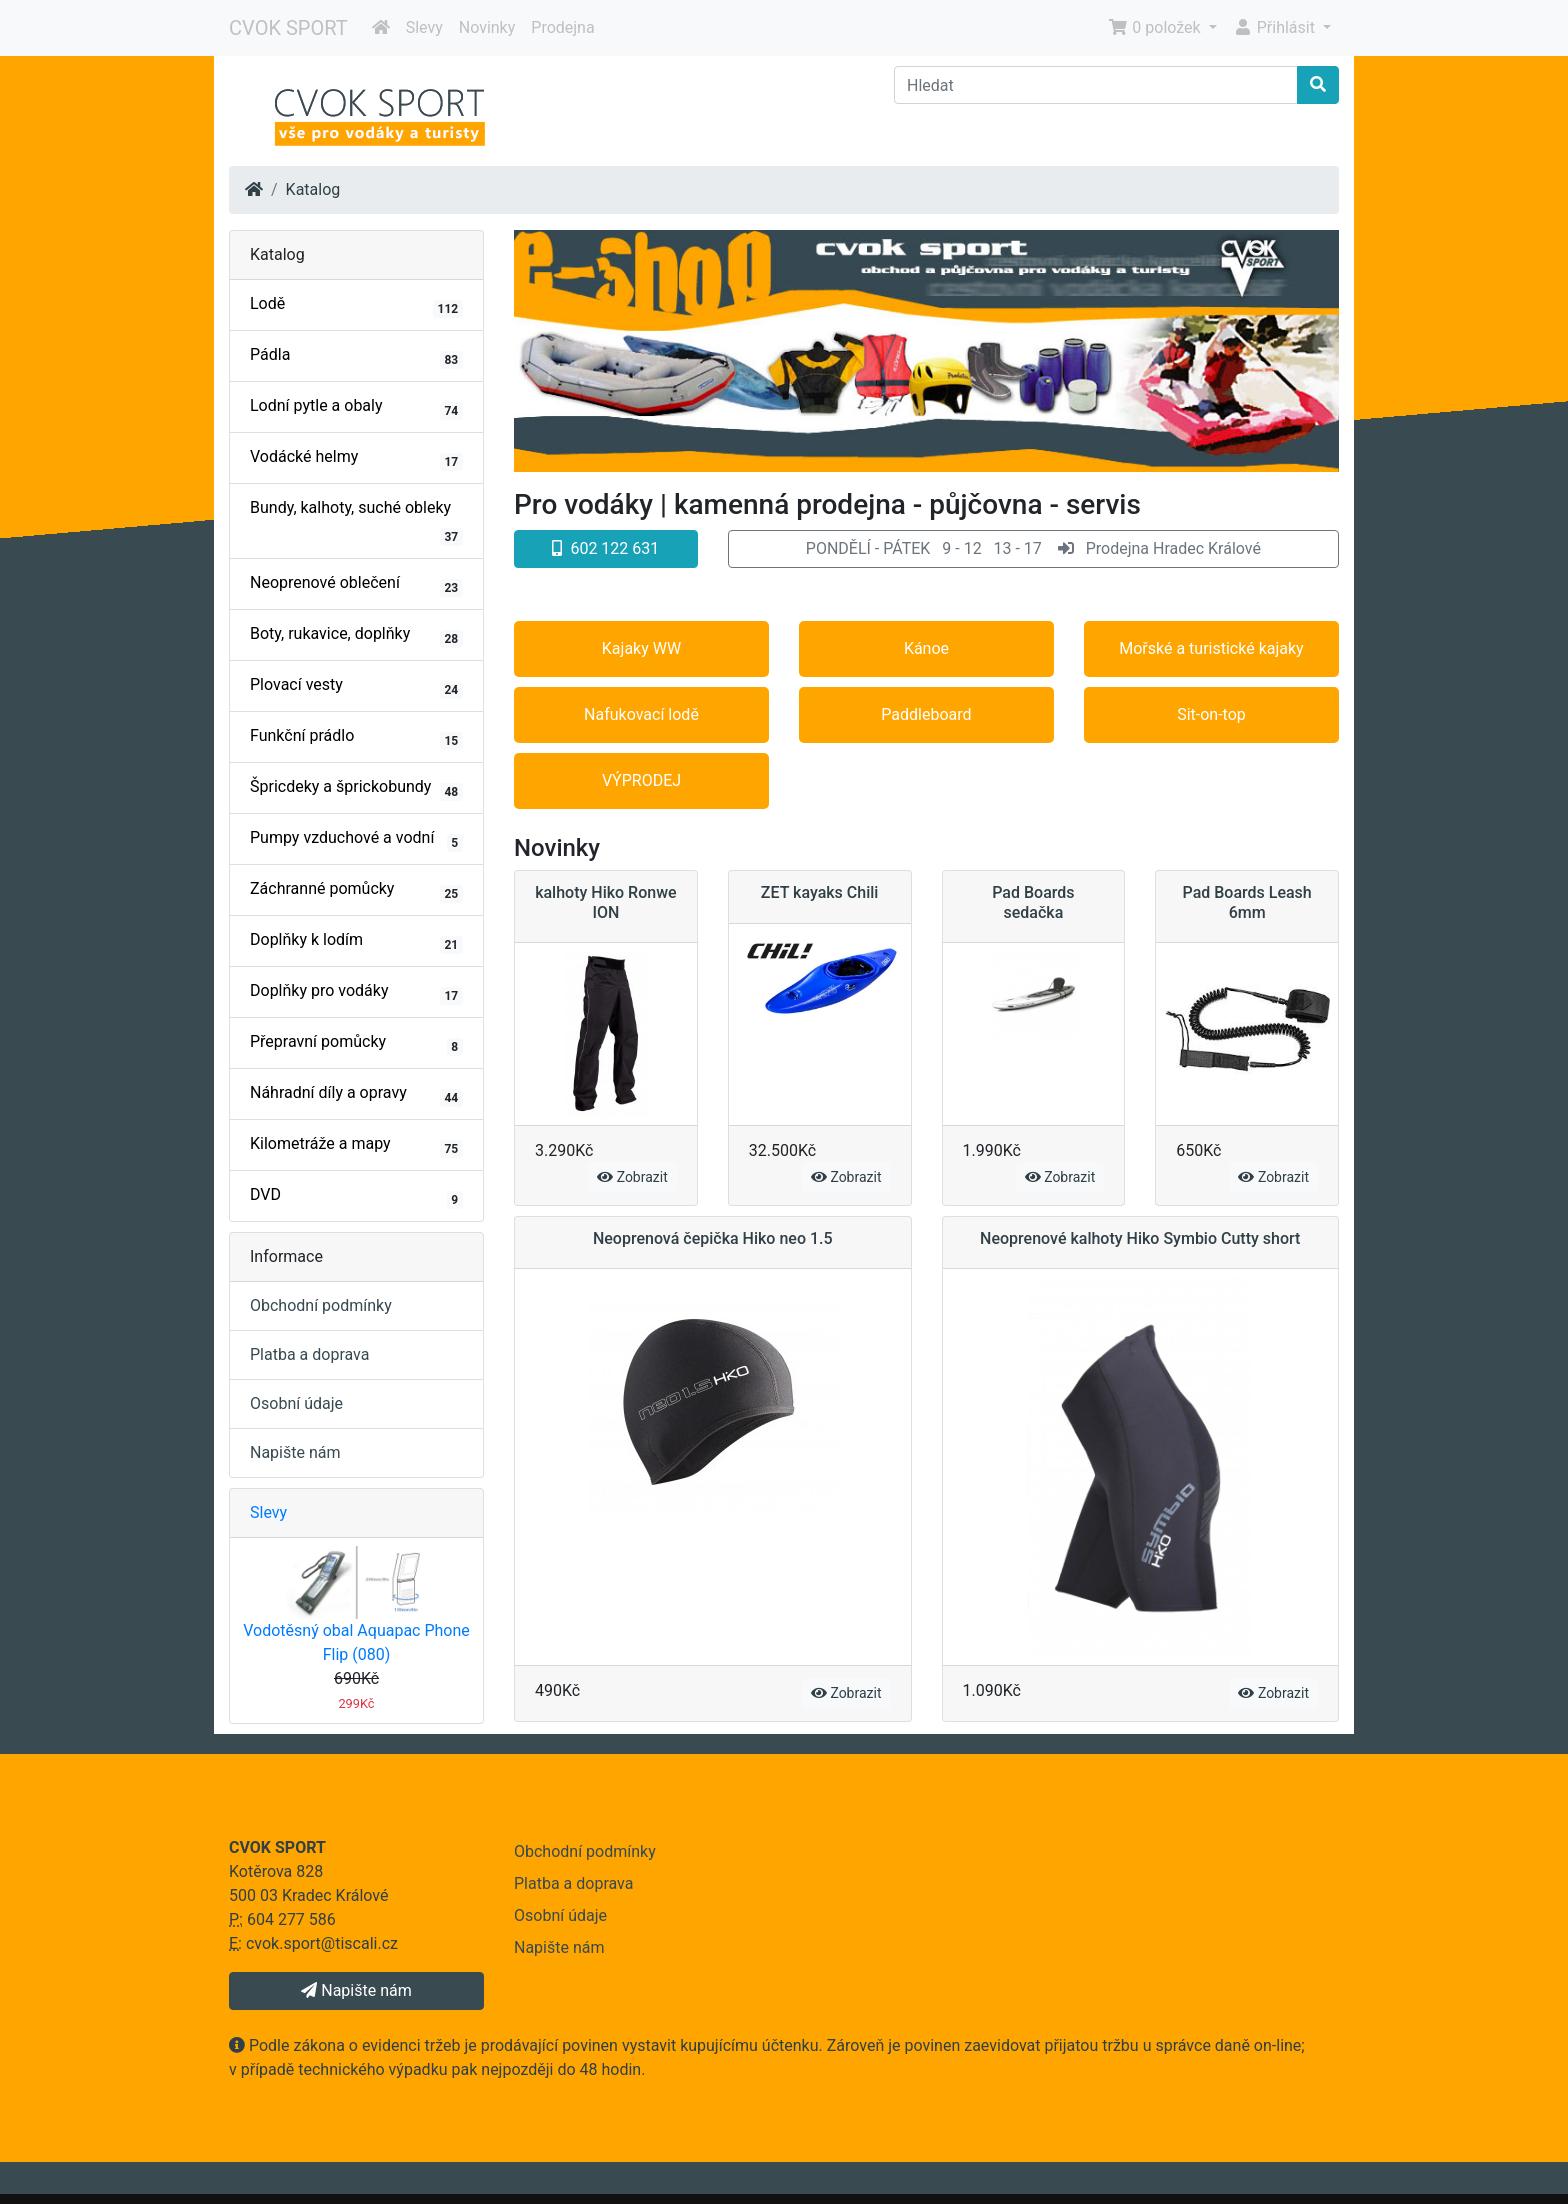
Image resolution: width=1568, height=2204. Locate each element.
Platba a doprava (309, 1354)
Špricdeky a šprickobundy (356, 789)
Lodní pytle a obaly (356, 408)
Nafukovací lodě (641, 714)
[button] (1033, 549)
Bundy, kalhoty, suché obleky (356, 522)
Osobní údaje (296, 1403)
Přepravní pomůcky (356, 1044)
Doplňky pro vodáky (356, 993)
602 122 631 (605, 548)
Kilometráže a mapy (356, 1146)
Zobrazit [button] (632, 1177)
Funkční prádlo (356, 738)
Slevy (424, 27)
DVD (356, 1197)
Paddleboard (926, 714)
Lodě (356, 306)
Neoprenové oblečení (356, 585)
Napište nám (295, 1452)
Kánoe (926, 648)
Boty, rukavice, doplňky (356, 636)
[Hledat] (1096, 85)
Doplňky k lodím (356, 942)
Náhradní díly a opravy (356, 1095)
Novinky (487, 27)
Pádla (356, 357)
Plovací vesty (356, 687)
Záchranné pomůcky (356, 891)
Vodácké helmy (356, 459)
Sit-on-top (1211, 714)
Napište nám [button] (356, 1990)
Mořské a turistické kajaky (1211, 648)
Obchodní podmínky (321, 1305)
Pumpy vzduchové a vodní (356, 840)
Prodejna (562, 27)
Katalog (313, 189)
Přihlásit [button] (1276, 27)
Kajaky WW (641, 648)
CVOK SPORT (288, 28)
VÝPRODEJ (641, 780)
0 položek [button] (1156, 27)
